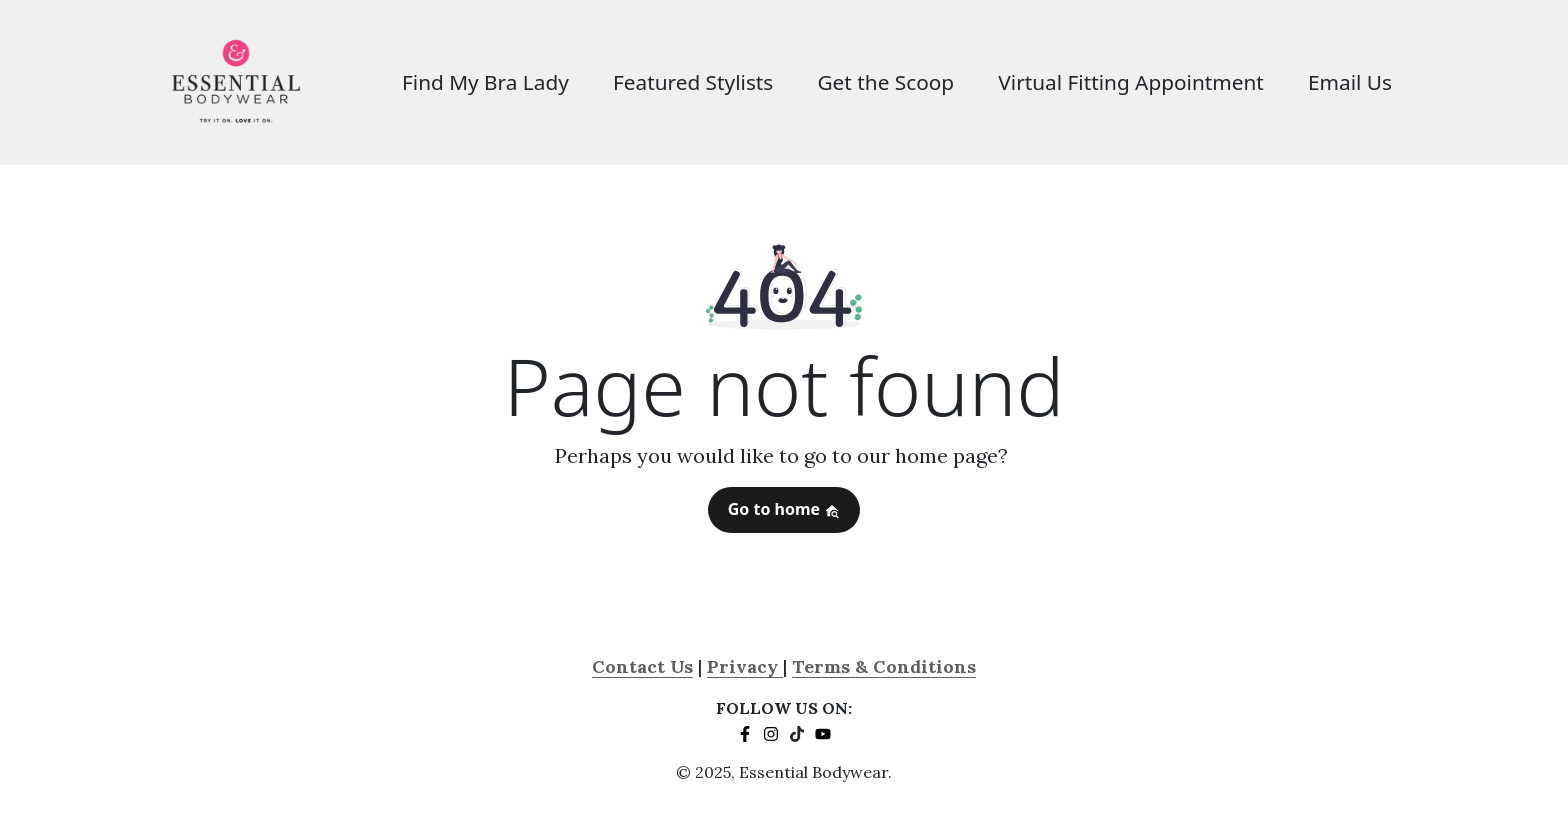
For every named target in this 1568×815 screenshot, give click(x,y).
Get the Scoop (885, 82)
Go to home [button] (784, 509)
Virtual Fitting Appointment (1131, 82)
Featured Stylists (693, 82)
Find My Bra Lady (485, 82)
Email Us (1350, 82)
